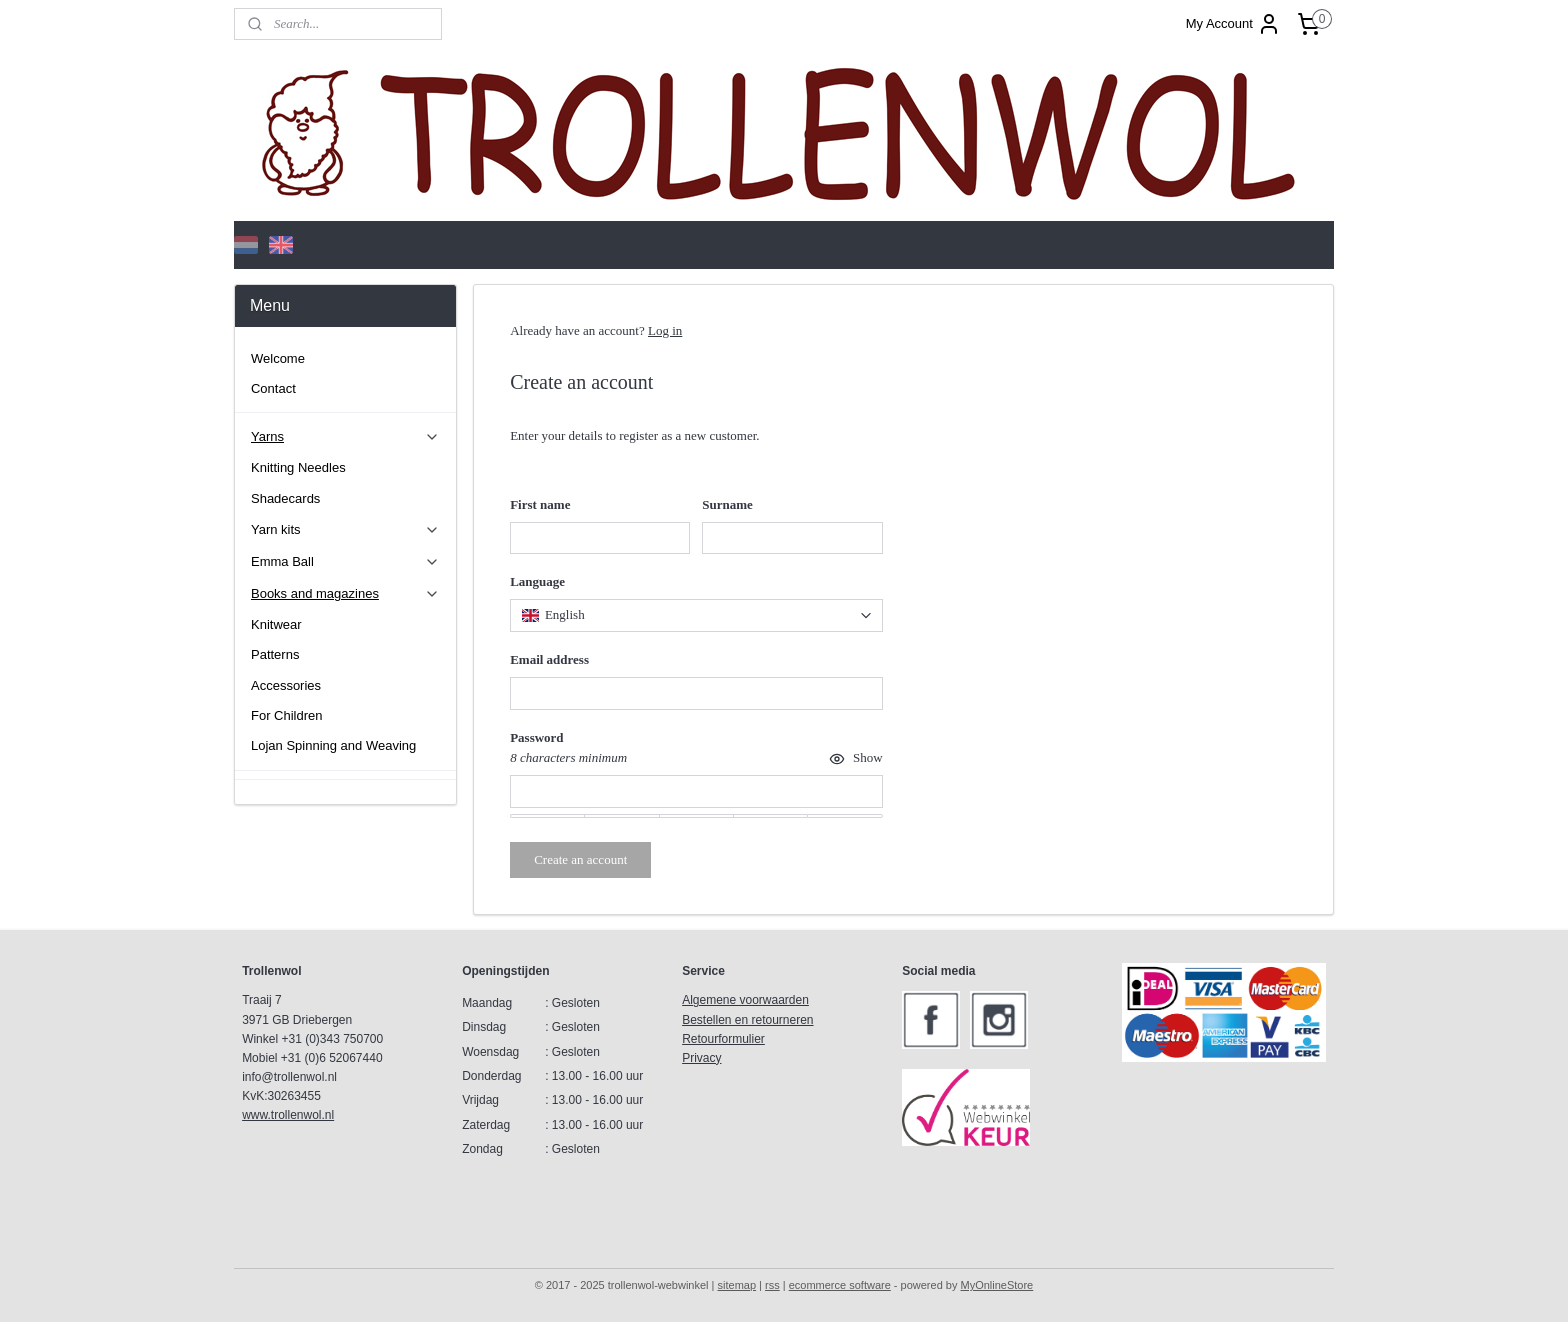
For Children (287, 715)
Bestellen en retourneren (747, 1020)
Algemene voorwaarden (745, 1000)
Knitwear (276, 624)
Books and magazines (345, 594)
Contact (273, 388)
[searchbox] (696, 615)
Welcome (278, 358)
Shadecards (285, 498)
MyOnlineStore (996, 1285)
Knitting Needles (298, 467)
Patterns (275, 654)
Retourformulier (723, 1039)
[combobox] (696, 615)
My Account (1233, 24)
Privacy (701, 1058)
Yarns (345, 437)
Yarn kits (345, 530)
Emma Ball (345, 562)
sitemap (737, 1285)
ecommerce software (840, 1285)
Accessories (286, 685)
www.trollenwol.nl (288, 1115)
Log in (665, 330)
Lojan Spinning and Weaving (333, 745)
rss (772, 1285)
